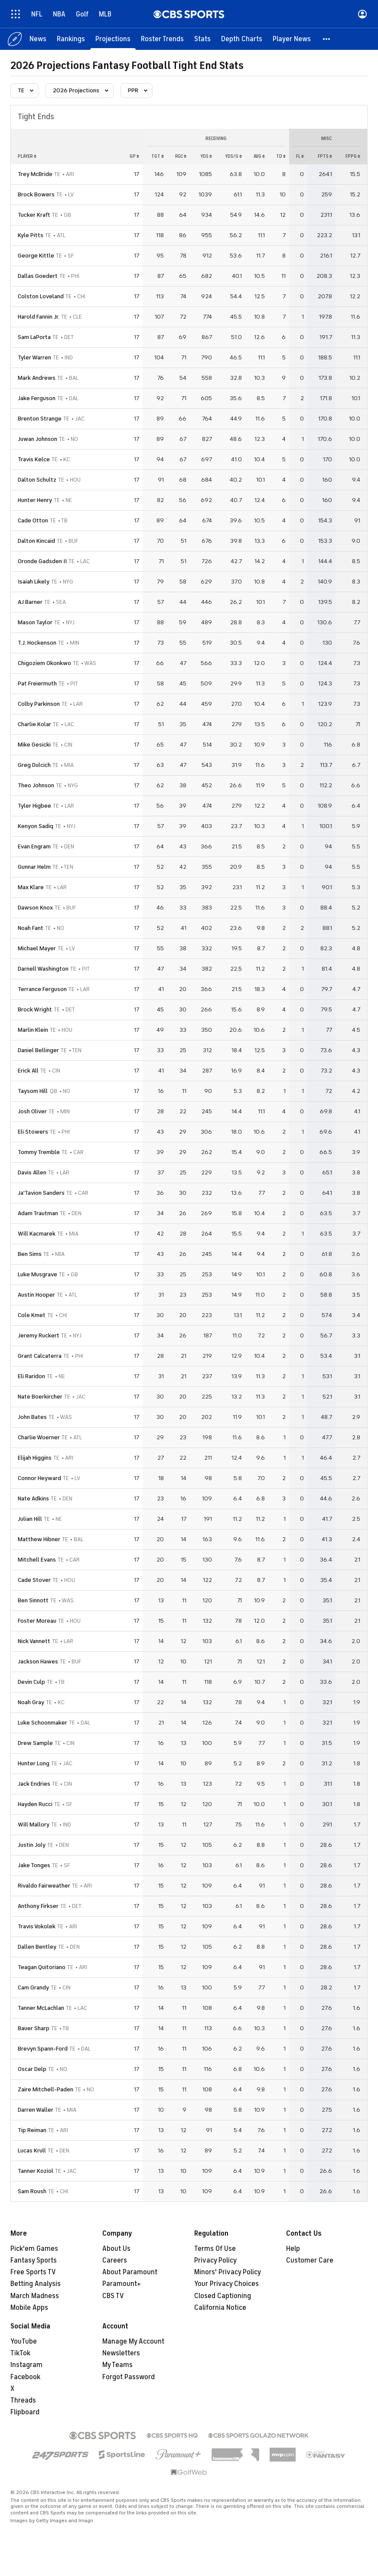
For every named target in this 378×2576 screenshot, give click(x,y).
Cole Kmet (32, 1315)
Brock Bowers (36, 194)
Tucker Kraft (34, 214)
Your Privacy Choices (226, 2283)
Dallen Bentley (37, 1946)
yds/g (233, 156)
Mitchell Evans (37, 1559)
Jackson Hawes (38, 1661)
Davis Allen (32, 1172)
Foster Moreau (37, 1620)
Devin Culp (31, 1682)
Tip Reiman (32, 2130)
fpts (325, 156)
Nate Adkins (33, 1498)
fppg (352, 156)
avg (259, 156)
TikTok (20, 2353)
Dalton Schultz (37, 479)
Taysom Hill (33, 1091)
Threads (23, 2400)
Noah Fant (30, 928)
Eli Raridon (31, 1376)
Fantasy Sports (33, 2260)
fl (300, 156)
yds (206, 156)
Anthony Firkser (38, 1906)
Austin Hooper (36, 1294)
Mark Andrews (36, 378)
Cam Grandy (33, 1987)
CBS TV (113, 2296)
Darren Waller (35, 2109)
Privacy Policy (215, 2260)
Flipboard (24, 2412)
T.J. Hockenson (37, 642)
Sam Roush (32, 2191)
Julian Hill (30, 1519)
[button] (327, 39)
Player (27, 156)
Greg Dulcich (34, 765)
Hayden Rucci (35, 1804)
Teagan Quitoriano (41, 1967)
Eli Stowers (33, 1131)
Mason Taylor (35, 622)
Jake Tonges (34, 1865)
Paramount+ (121, 2283)
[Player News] (291, 39)
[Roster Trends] (162, 39)
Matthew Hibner (39, 1539)
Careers (114, 2260)
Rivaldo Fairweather (44, 1885)
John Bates (32, 1417)
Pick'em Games (34, 2248)
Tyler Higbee (34, 805)
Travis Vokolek (36, 1926)
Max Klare (31, 887)
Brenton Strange (40, 418)
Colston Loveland (41, 296)
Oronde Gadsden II (42, 561)
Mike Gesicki (34, 744)
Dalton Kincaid (36, 541)
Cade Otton (33, 520)
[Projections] (113, 39)
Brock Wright (35, 1009)
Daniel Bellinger (38, 1050)
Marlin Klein (33, 1030)
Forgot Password (128, 2377)
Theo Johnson (36, 785)
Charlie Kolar (34, 724)
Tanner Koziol (35, 2171)
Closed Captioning (222, 2296)
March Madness (34, 2296)
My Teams (117, 2365)
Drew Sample (35, 1743)
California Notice (220, 2307)
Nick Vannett (34, 1641)
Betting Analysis (35, 2283)
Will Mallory (33, 1824)
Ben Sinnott (33, 1600)
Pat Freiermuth (37, 683)
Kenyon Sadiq (35, 826)
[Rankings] (71, 39)
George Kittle (36, 255)
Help (293, 2248)
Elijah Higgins (35, 1457)
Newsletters (121, 2353)
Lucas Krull (32, 2150)
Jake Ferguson (36, 398)
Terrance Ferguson (42, 989)
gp (134, 156)
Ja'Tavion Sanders (41, 1193)
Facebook (25, 2377)
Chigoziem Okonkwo (44, 663)
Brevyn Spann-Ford (43, 2048)
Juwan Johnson (37, 439)
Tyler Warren (34, 357)
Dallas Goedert (38, 276)
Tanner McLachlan (41, 2008)
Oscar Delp (32, 2069)
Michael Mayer (37, 948)
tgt (157, 156)
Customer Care (309, 2260)
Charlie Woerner (39, 1437)
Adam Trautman (38, 1213)
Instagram (26, 2365)
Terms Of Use (215, 2248)
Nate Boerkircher (40, 1396)
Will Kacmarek (36, 1233)
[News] (38, 39)
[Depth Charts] (241, 39)
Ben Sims (30, 1254)
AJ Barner (30, 602)
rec (180, 156)
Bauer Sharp (33, 2028)
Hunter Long (33, 1763)
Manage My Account (133, 2341)
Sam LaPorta (34, 337)
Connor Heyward (39, 1478)
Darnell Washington (43, 968)
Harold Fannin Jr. (38, 316)
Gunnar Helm (34, 867)
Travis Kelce (34, 459)
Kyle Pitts (30, 235)
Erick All (28, 1070)
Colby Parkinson (39, 704)
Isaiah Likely (33, 581)
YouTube (23, 2341)
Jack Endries (34, 1783)
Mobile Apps (29, 2307)
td (281, 156)
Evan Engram (34, 846)
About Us (116, 2248)
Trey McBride (35, 174)
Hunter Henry (35, 500)
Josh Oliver (32, 1111)
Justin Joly (32, 1845)
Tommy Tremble (39, 1152)
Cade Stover (34, 1580)
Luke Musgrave (37, 1274)
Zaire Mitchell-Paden (45, 2089)
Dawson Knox (35, 907)
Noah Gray (31, 1702)
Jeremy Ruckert (38, 1335)
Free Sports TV (33, 2272)
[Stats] (202, 39)
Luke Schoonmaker (42, 1722)
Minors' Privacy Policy (227, 2272)
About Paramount (129, 2272)
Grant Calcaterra (40, 1356)
